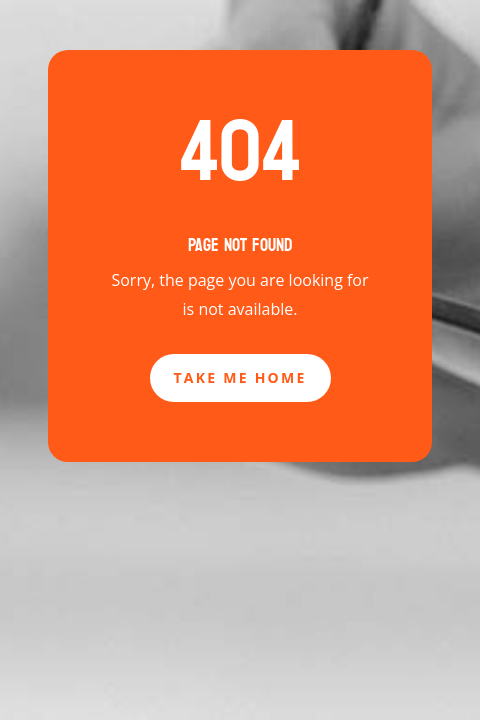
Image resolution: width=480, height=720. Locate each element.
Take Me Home (240, 377)
